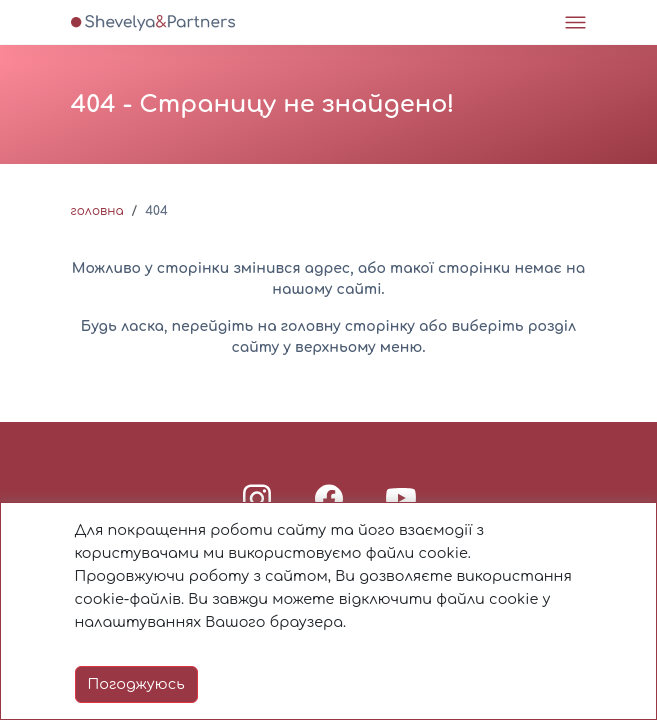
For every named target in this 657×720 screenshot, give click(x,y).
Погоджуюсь (136, 684)
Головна (97, 211)
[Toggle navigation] (575, 22)
